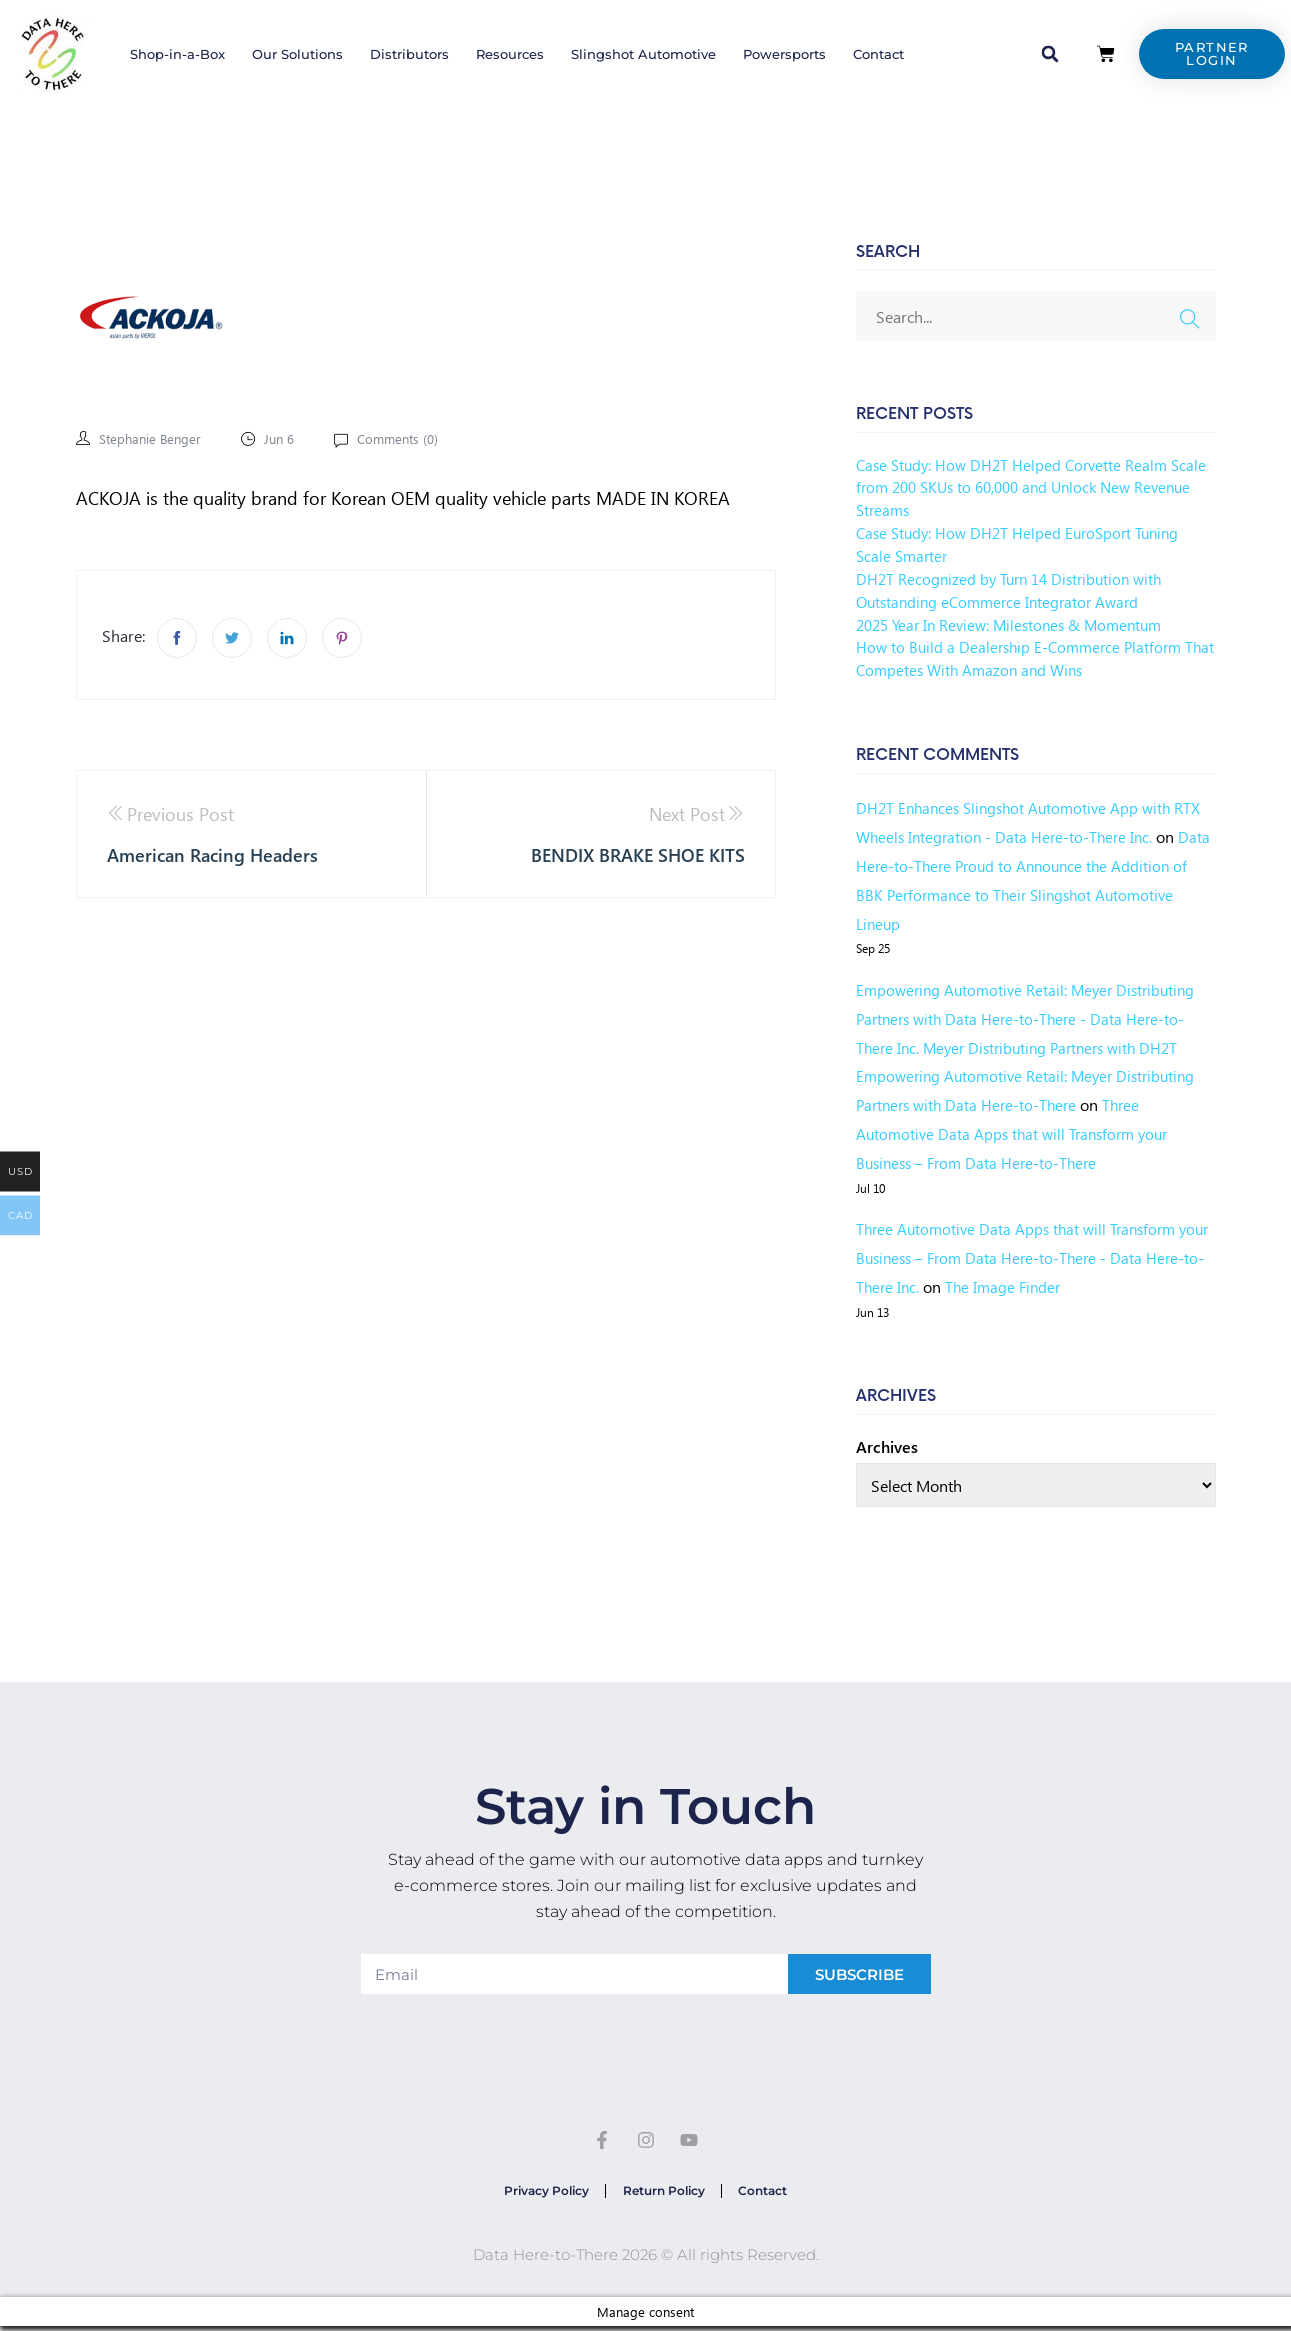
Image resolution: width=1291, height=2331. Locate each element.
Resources (510, 54)
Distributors (409, 54)
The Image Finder (1067, 1286)
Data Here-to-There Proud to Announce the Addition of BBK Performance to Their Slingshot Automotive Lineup (1019, 894)
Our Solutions (297, 54)
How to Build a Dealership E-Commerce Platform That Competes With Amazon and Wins (1024, 658)
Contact (878, 54)
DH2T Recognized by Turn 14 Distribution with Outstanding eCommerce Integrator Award (1016, 590)
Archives (887, 1446)
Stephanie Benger (152, 438)
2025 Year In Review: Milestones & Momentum (1018, 624)
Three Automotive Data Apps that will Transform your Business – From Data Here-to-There (1018, 1133)
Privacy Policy (539, 2193)
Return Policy (664, 2193)
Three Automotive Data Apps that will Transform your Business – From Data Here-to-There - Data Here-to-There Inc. (1022, 1257)
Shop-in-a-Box (177, 54)
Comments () (406, 438)
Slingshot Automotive (643, 54)
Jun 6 (285, 438)
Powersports (784, 54)
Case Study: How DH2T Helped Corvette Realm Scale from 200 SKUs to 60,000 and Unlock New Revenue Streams (1022, 487)
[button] (1050, 54)
